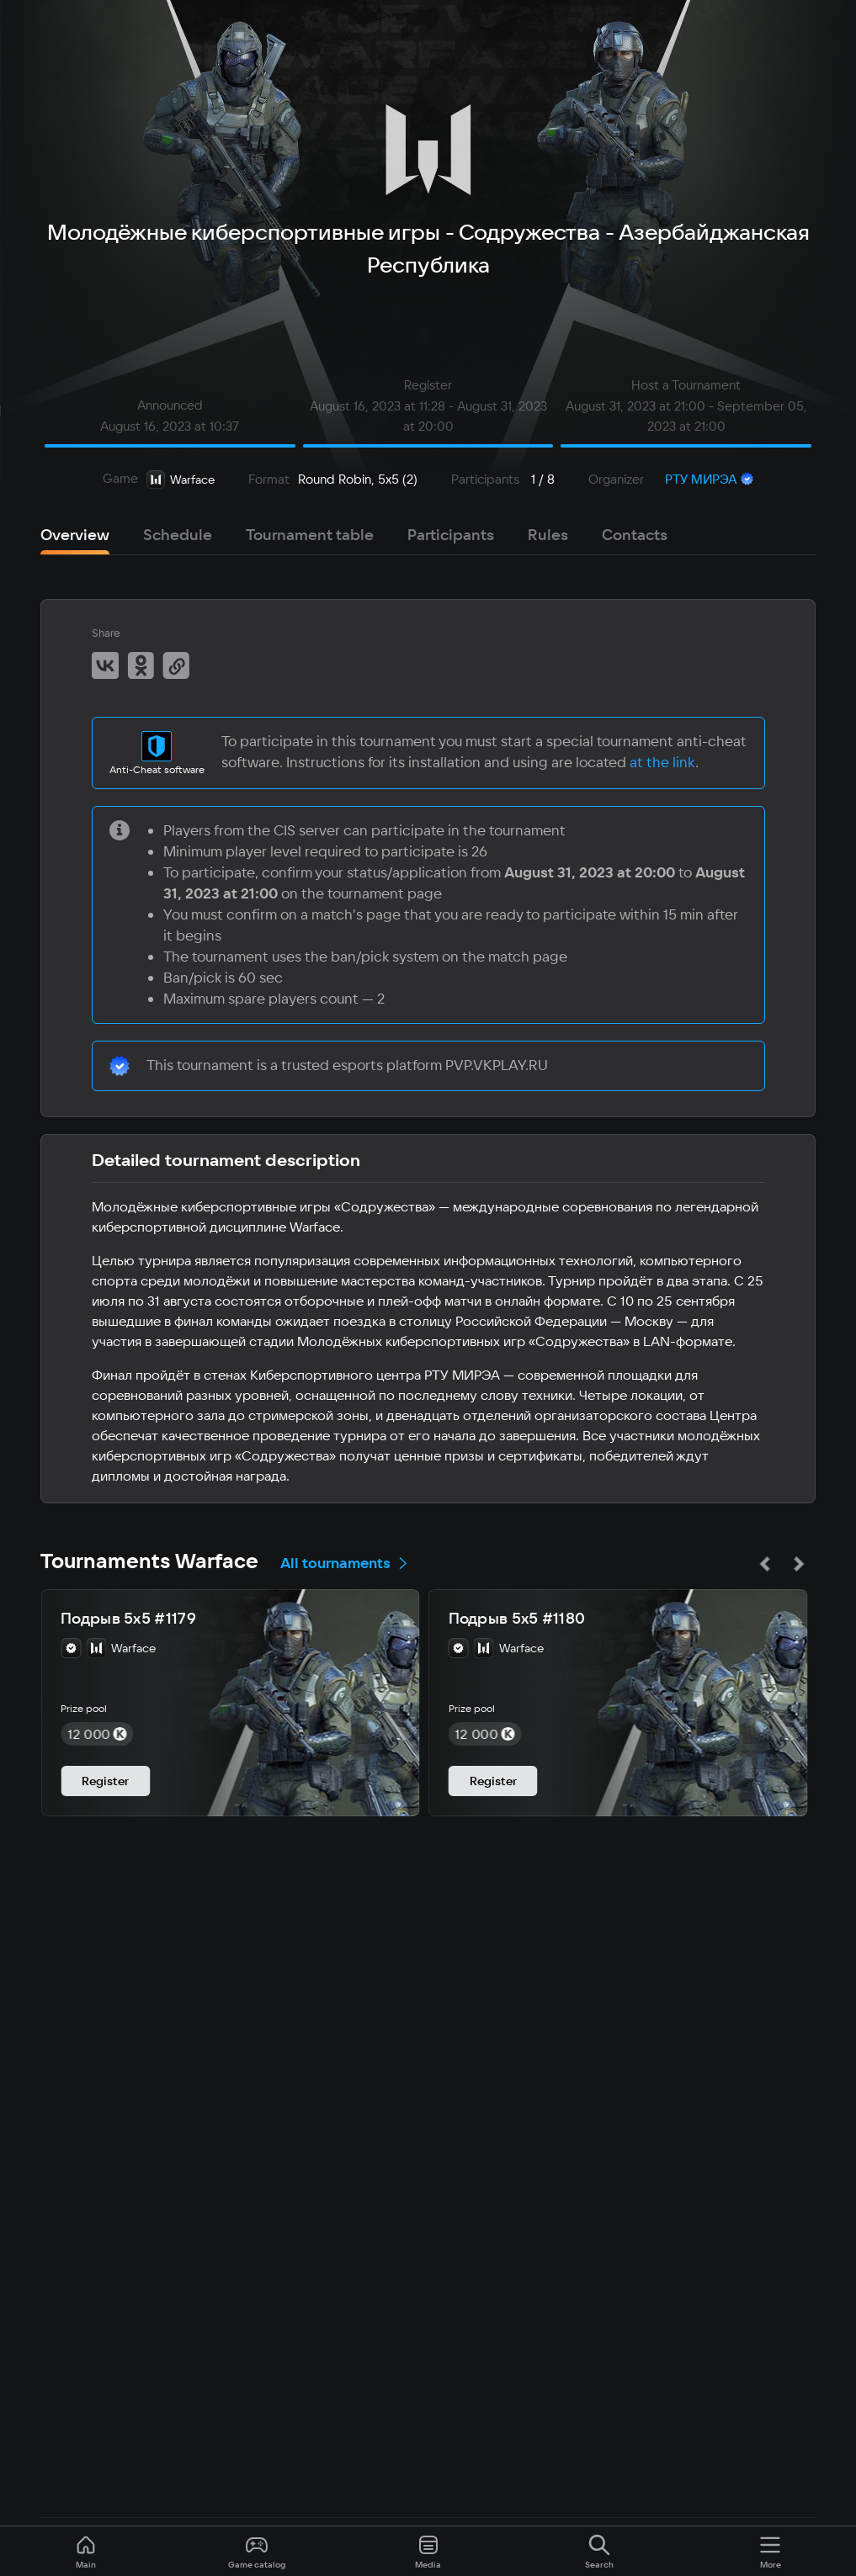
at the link (662, 762)
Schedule (177, 534)
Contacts (634, 534)
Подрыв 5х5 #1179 (128, 1618)
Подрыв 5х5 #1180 (517, 1618)
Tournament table (310, 534)
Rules (548, 534)
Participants (450, 534)
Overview (74, 534)
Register (105, 1781)
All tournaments (345, 1563)
